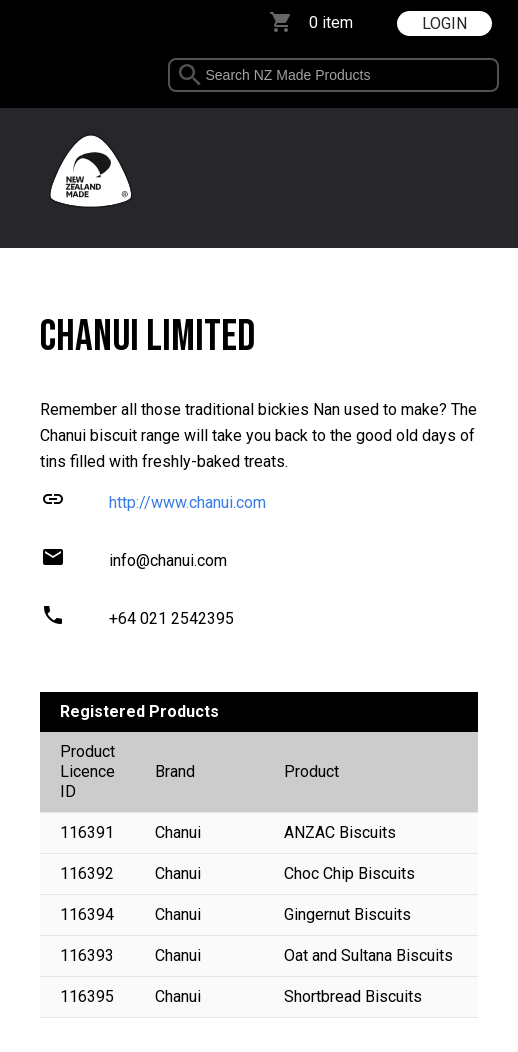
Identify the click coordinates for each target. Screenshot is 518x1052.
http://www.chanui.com (187, 502)
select (492, 75)
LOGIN (444, 23)
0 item (331, 22)
